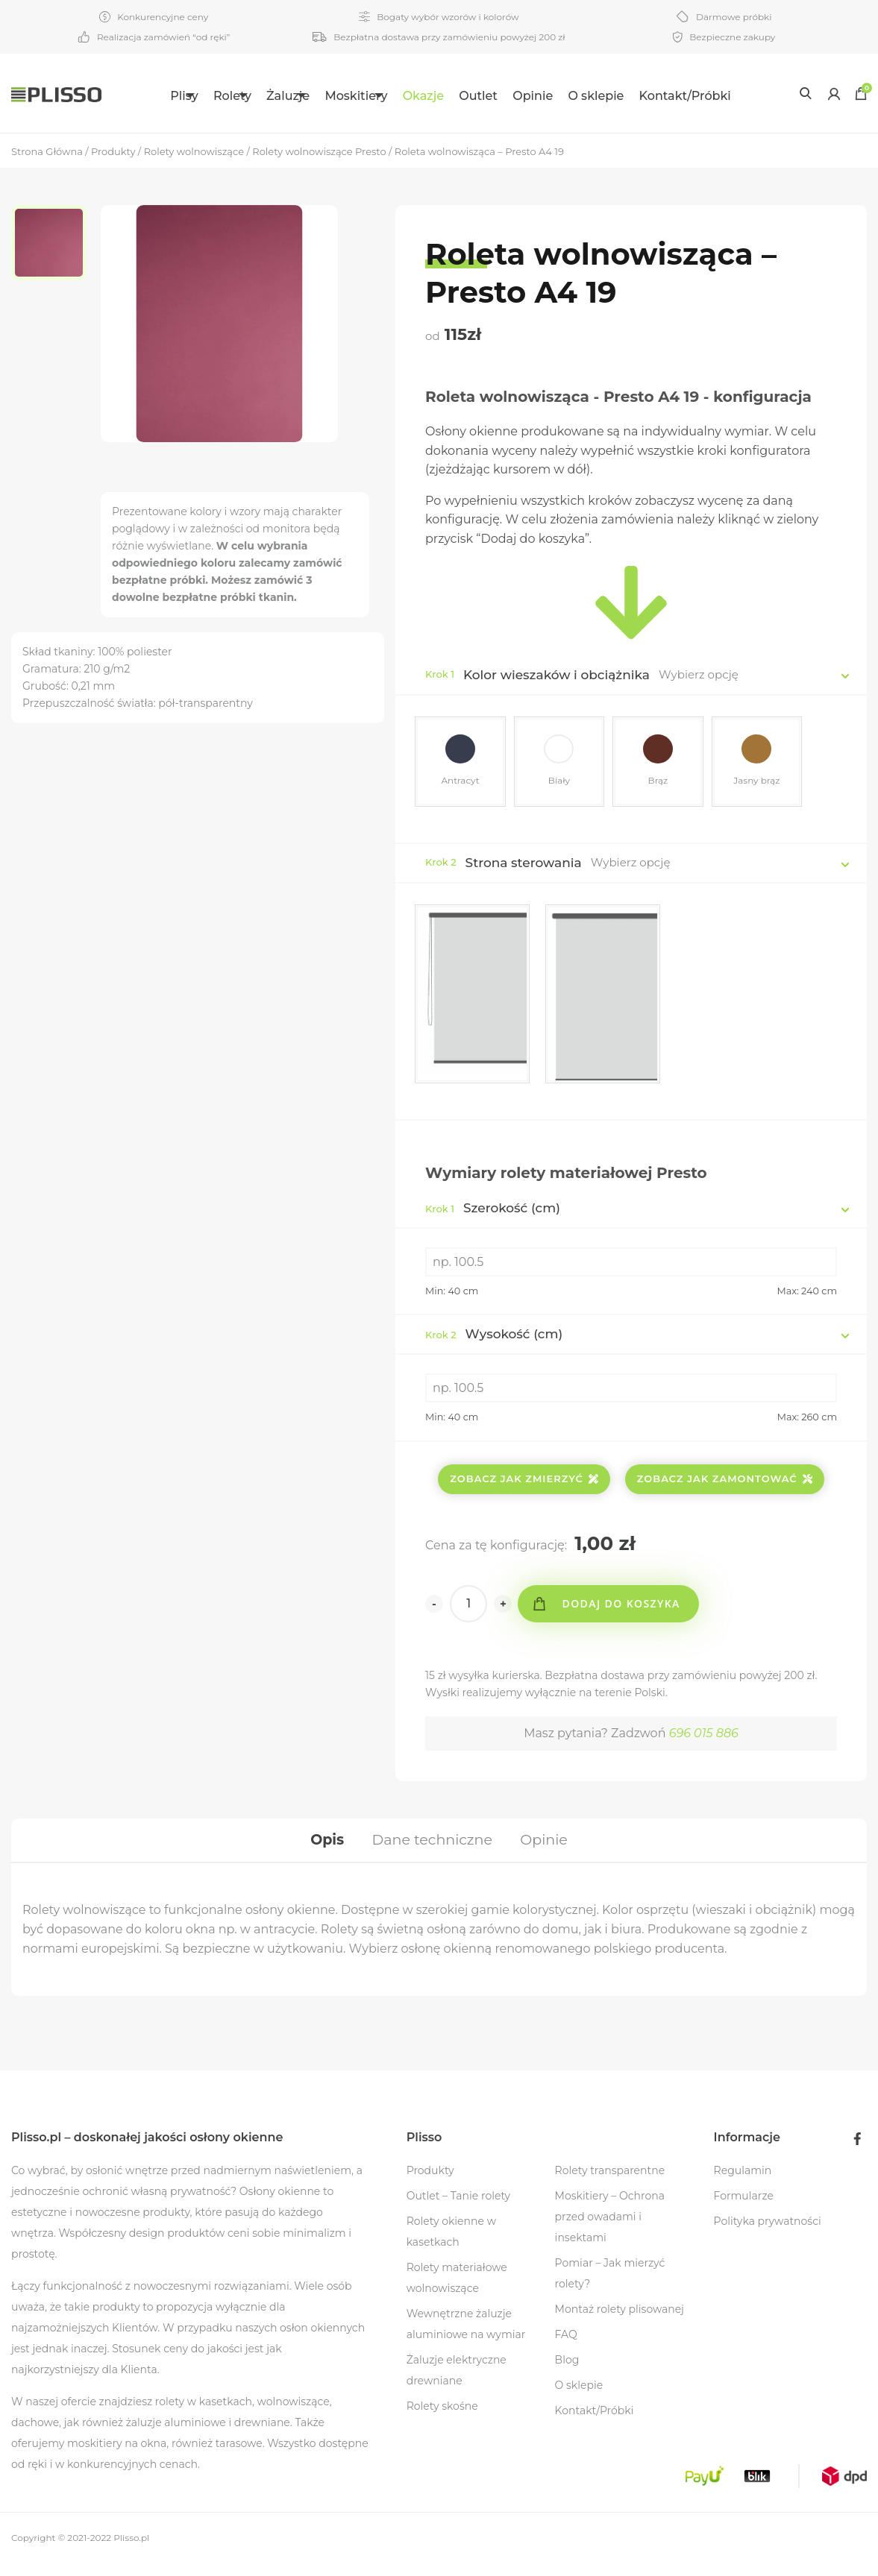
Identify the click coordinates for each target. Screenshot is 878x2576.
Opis (321, 1849)
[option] (56, 246)
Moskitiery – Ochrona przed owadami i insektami (610, 2229)
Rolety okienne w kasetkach (451, 2244)
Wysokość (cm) (493, 1339)
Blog (567, 2372)
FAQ (566, 2347)
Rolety (214, 96)
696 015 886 (704, 1738)
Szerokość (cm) (492, 1213)
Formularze (744, 2208)
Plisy (148, 96)
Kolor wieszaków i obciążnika (556, 674)
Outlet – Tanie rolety (459, 2208)
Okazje (459, 96)
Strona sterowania (523, 867)
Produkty (430, 2183)
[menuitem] (157, 93)
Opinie (568, 96)
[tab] (321, 1849)
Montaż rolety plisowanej (619, 2321)
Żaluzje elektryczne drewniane (457, 2383)
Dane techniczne (432, 1849)
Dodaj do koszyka (627, 1609)
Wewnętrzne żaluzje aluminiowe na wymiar (466, 2337)
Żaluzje (288, 96)
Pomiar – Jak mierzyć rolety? (610, 2286)
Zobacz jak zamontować (724, 1484)
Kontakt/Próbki (721, 96)
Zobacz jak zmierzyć (524, 1484)
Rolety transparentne (610, 2183)
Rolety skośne (442, 2418)
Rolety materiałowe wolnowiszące (457, 2290)
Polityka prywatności (767, 2233)
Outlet (514, 96)
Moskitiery (373, 96)
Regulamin (743, 2183)
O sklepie (631, 96)
